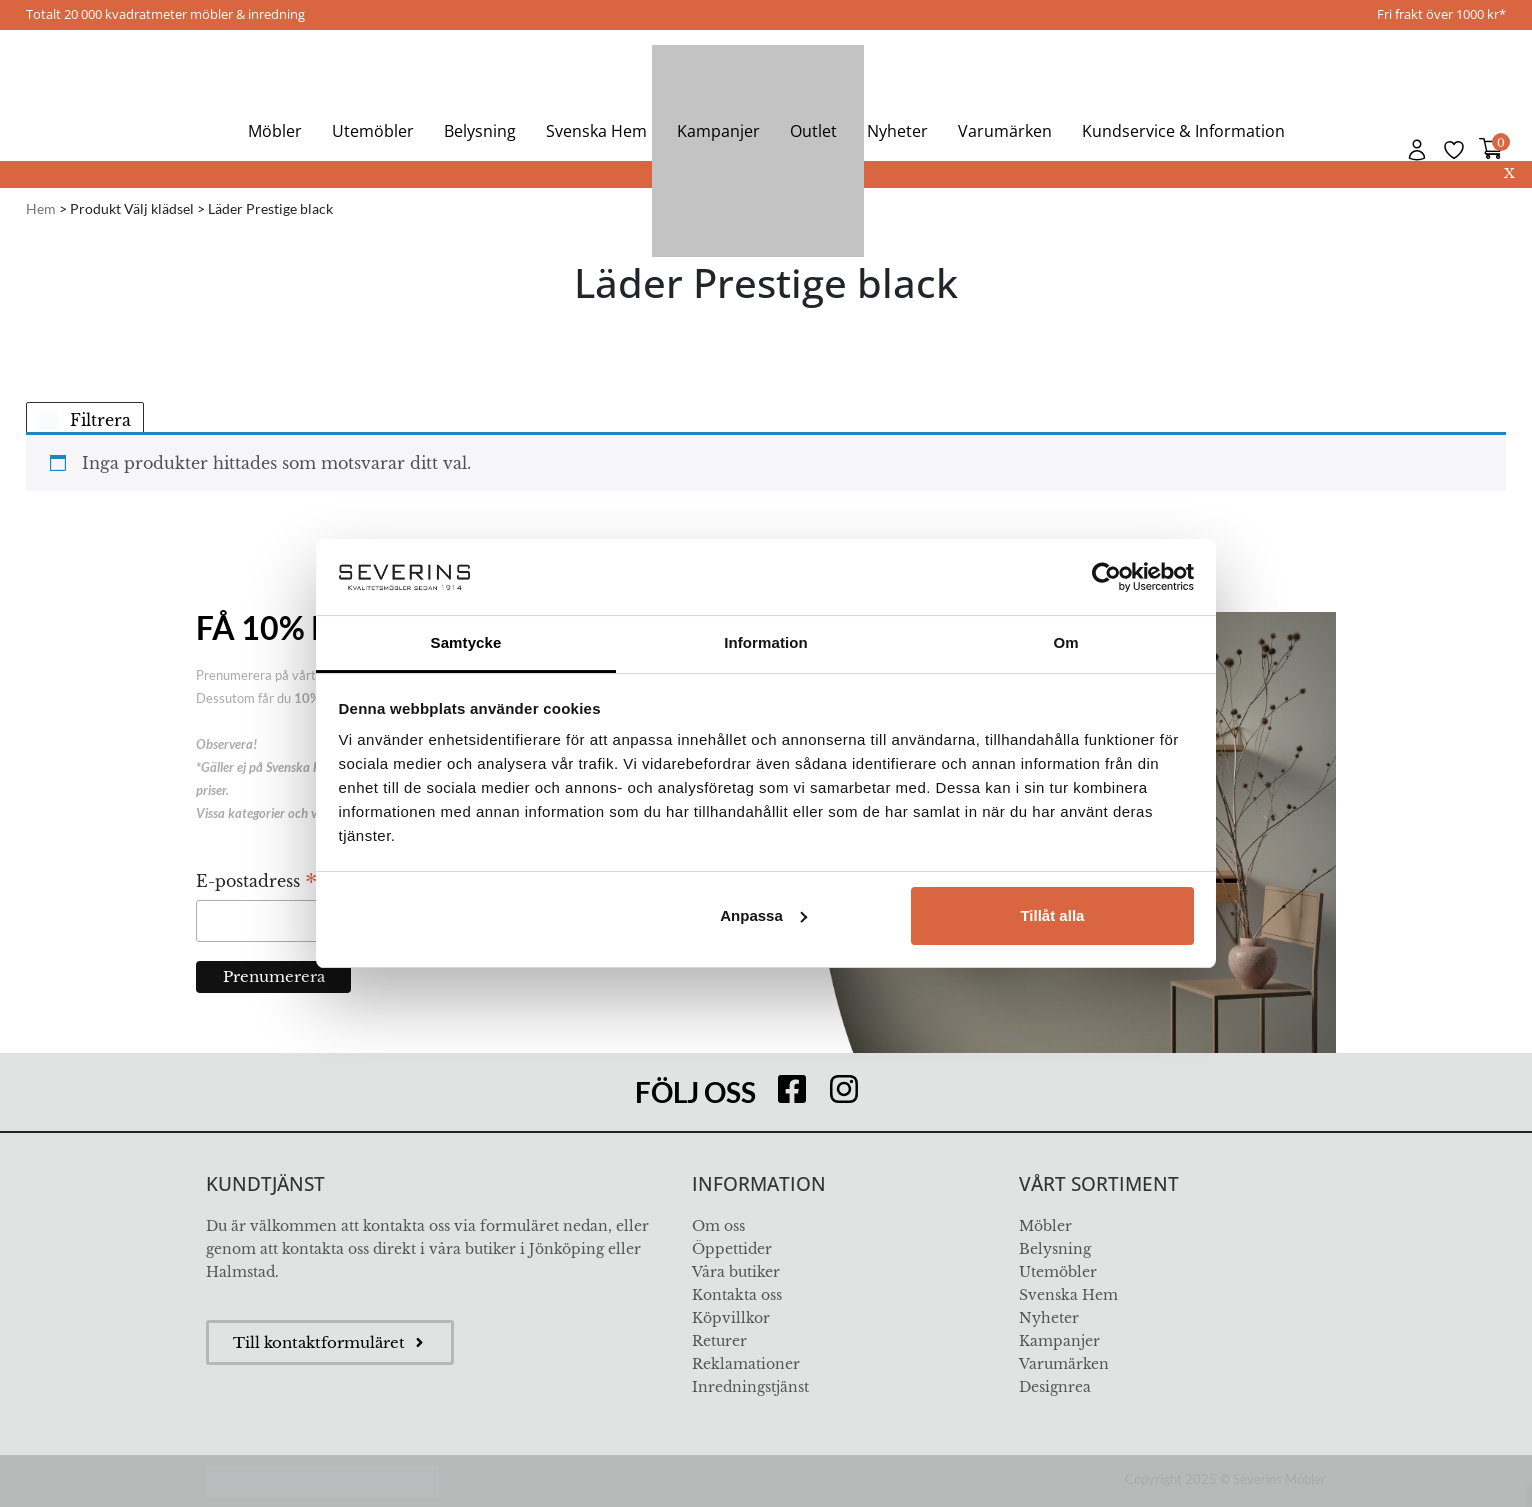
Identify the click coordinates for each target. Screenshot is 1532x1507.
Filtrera (85, 420)
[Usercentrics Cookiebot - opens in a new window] (1106, 577)
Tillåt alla (1052, 915)
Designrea (1055, 1387)
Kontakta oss (737, 1295)
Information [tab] (766, 642)
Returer (719, 1341)
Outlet (813, 131)
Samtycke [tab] (466, 642)
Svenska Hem (596, 131)
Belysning (480, 131)
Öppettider (732, 1249)
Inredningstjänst (750, 1387)
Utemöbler (373, 131)
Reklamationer (746, 1364)
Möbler (275, 131)
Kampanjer (718, 131)
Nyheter (897, 131)
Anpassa (763, 915)
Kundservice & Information (1183, 131)
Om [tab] (1065, 642)
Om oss (718, 1226)
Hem (41, 208)
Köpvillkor (731, 1318)
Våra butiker (736, 1272)
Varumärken (1005, 131)
